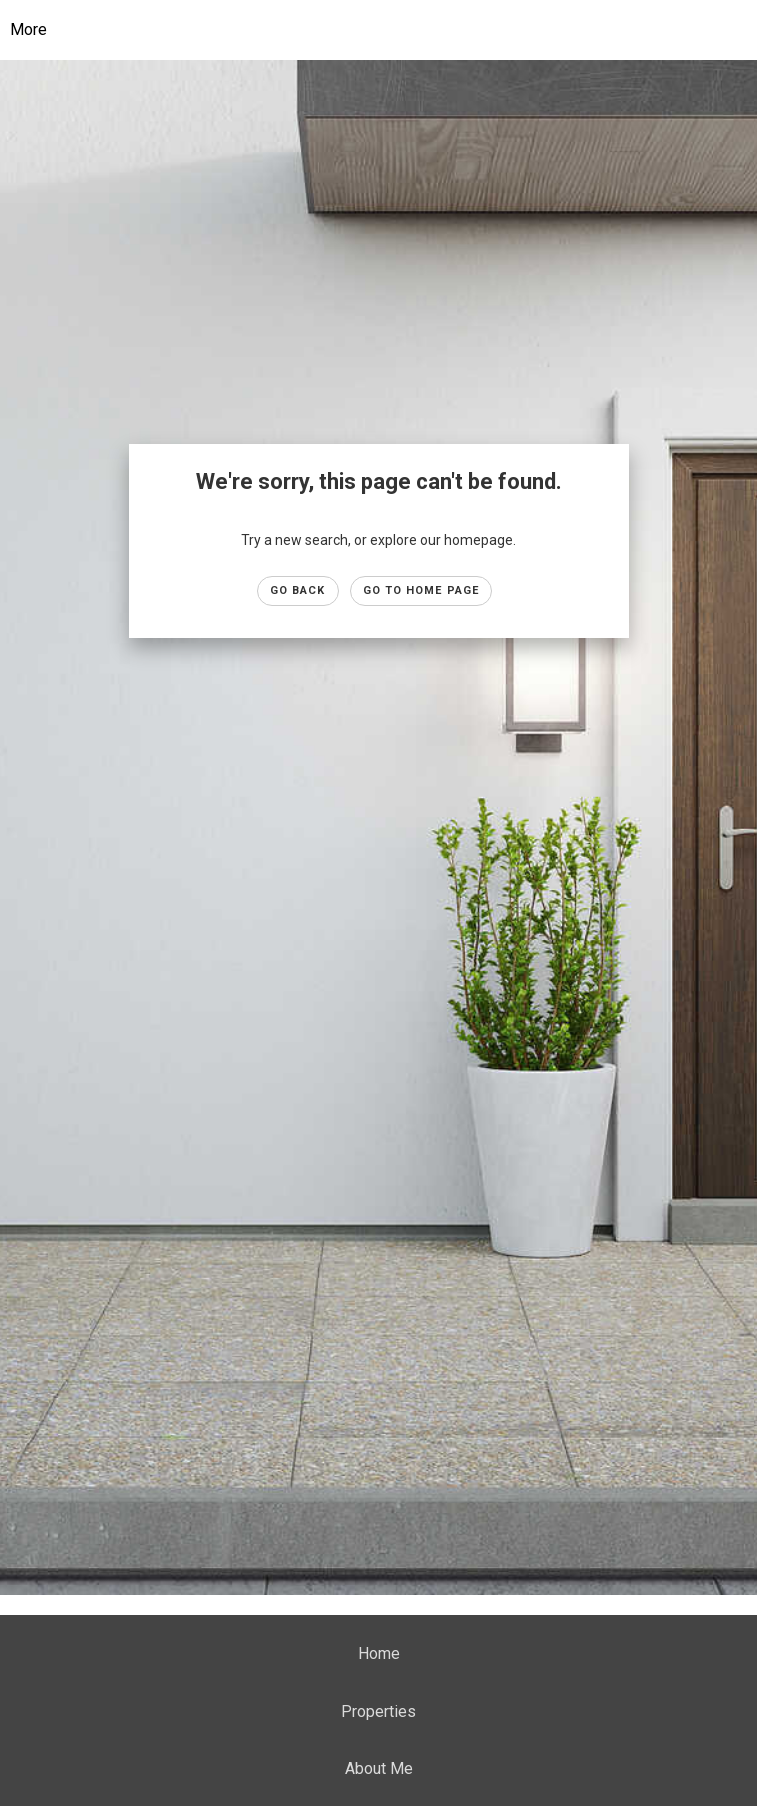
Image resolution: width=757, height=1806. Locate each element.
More (28, 29)
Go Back (298, 590)
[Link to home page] (393, 30)
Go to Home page (421, 590)
